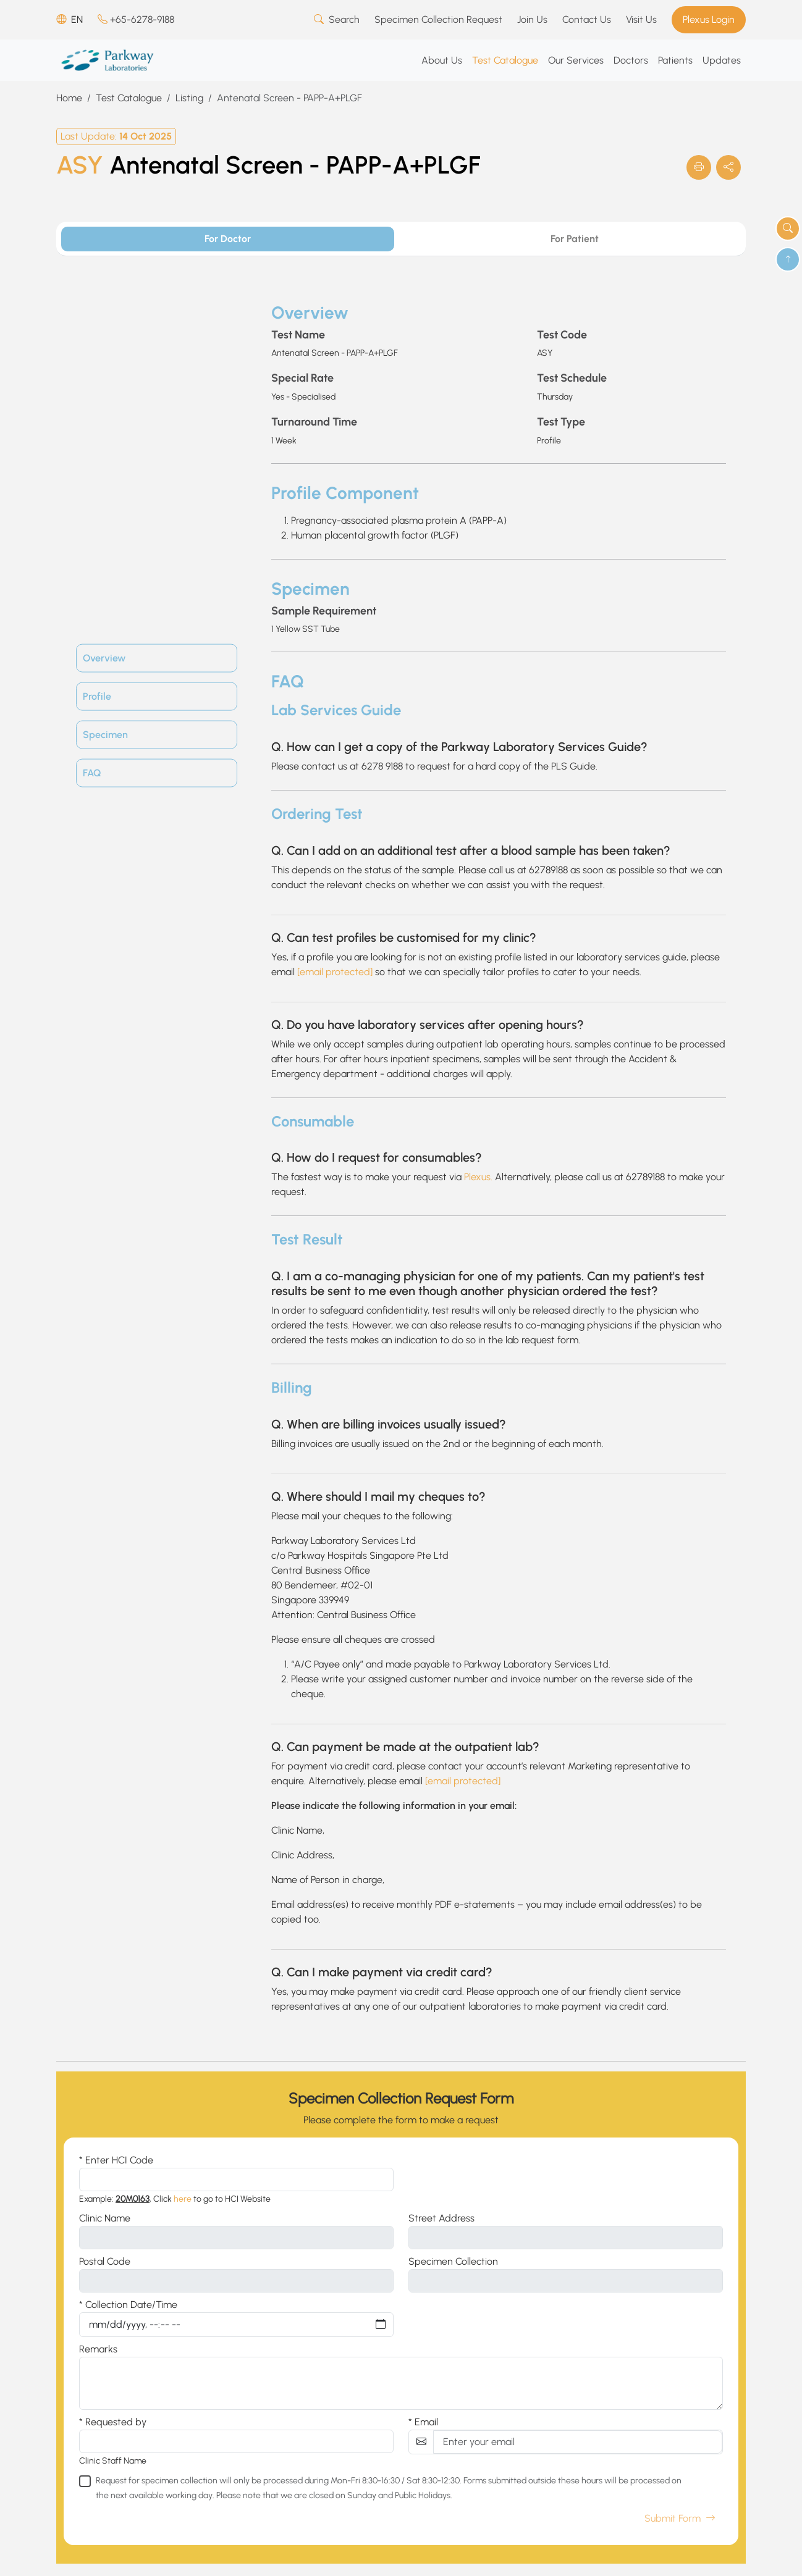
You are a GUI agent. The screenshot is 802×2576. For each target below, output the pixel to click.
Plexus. (478, 1177)
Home (69, 98)
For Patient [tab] (575, 239)
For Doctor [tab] (228, 239)
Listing (189, 98)
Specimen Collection (453, 2261)
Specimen (105, 734)
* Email (423, 2422)
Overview (104, 658)
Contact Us (586, 19)
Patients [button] (675, 60)
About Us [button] (441, 60)
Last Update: (116, 136)
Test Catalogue (129, 98)
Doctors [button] (631, 60)
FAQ (92, 773)
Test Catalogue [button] (505, 60)
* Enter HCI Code (116, 2160)
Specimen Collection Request (438, 19)
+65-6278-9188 (136, 19)
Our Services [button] (576, 60)
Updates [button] (722, 60)
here (183, 2199)
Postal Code (104, 2261)
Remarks (98, 2349)
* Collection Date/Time (128, 2304)
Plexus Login (709, 19)
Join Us (532, 19)
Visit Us (641, 19)
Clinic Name (104, 2218)
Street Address (441, 2218)
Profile (97, 696)
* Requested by (112, 2422)
